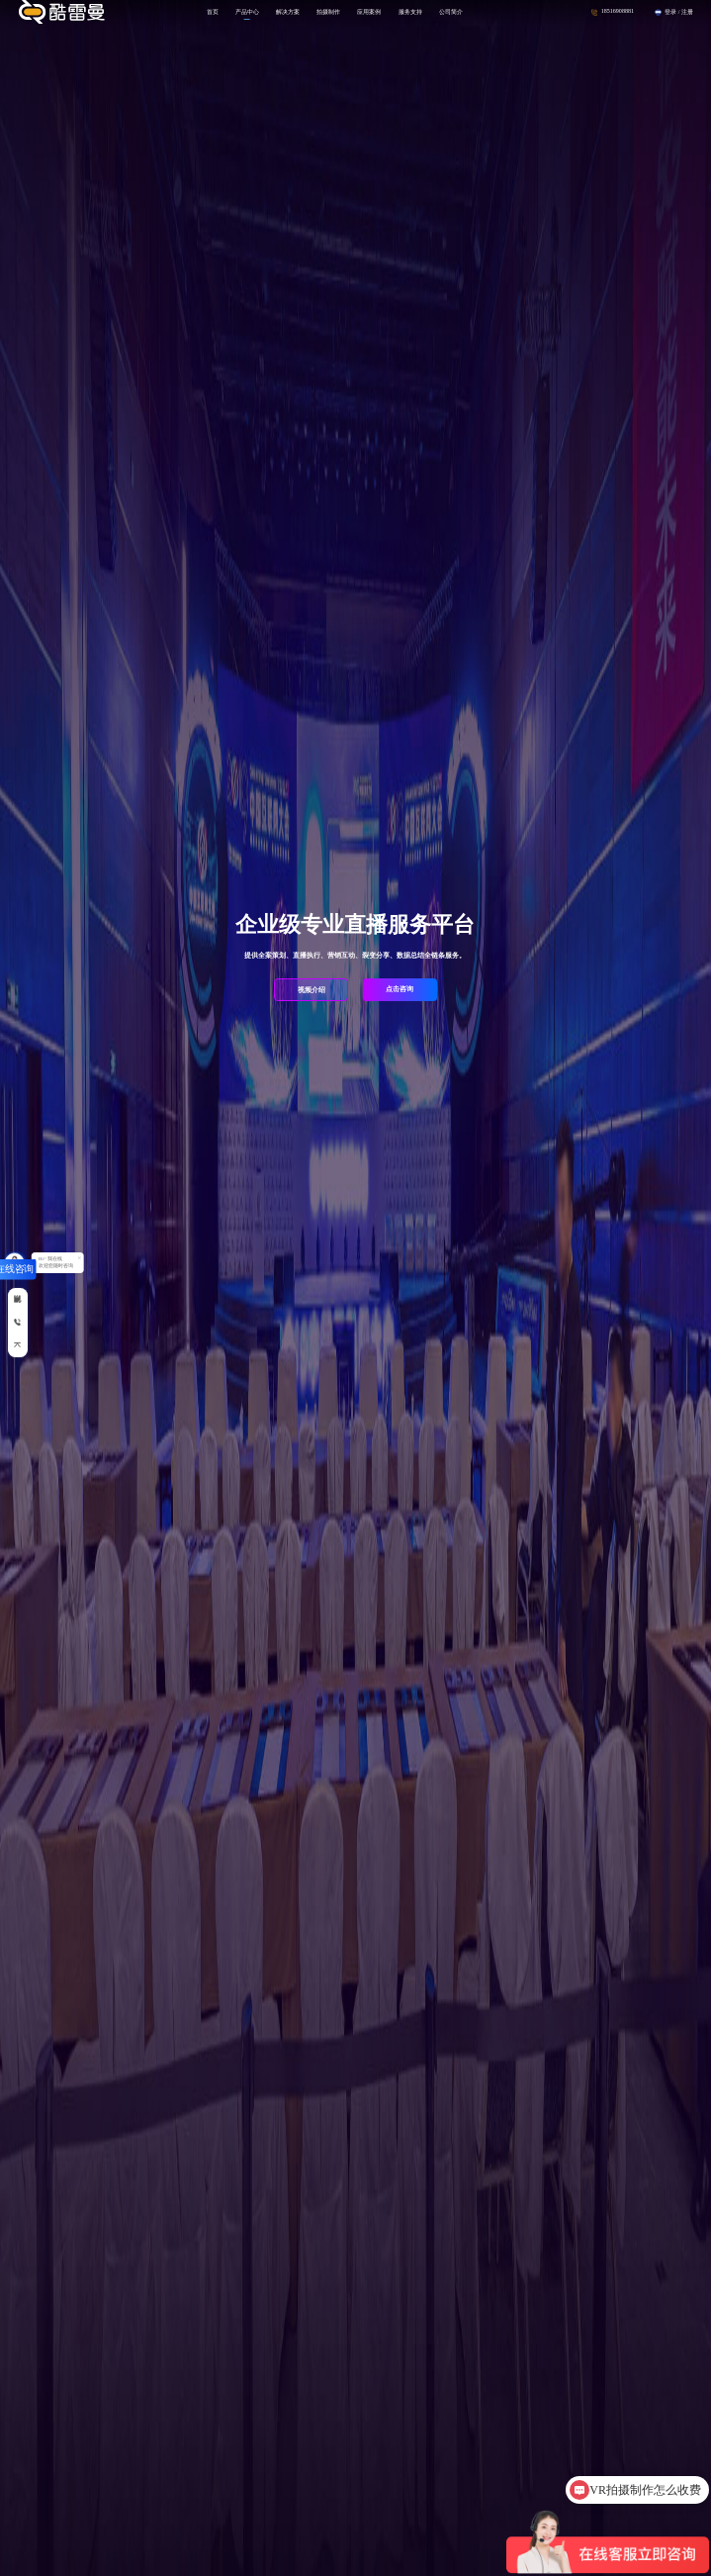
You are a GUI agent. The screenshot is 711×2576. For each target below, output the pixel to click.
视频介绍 (311, 989)
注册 (687, 12)
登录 (670, 12)
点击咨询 (399, 988)
